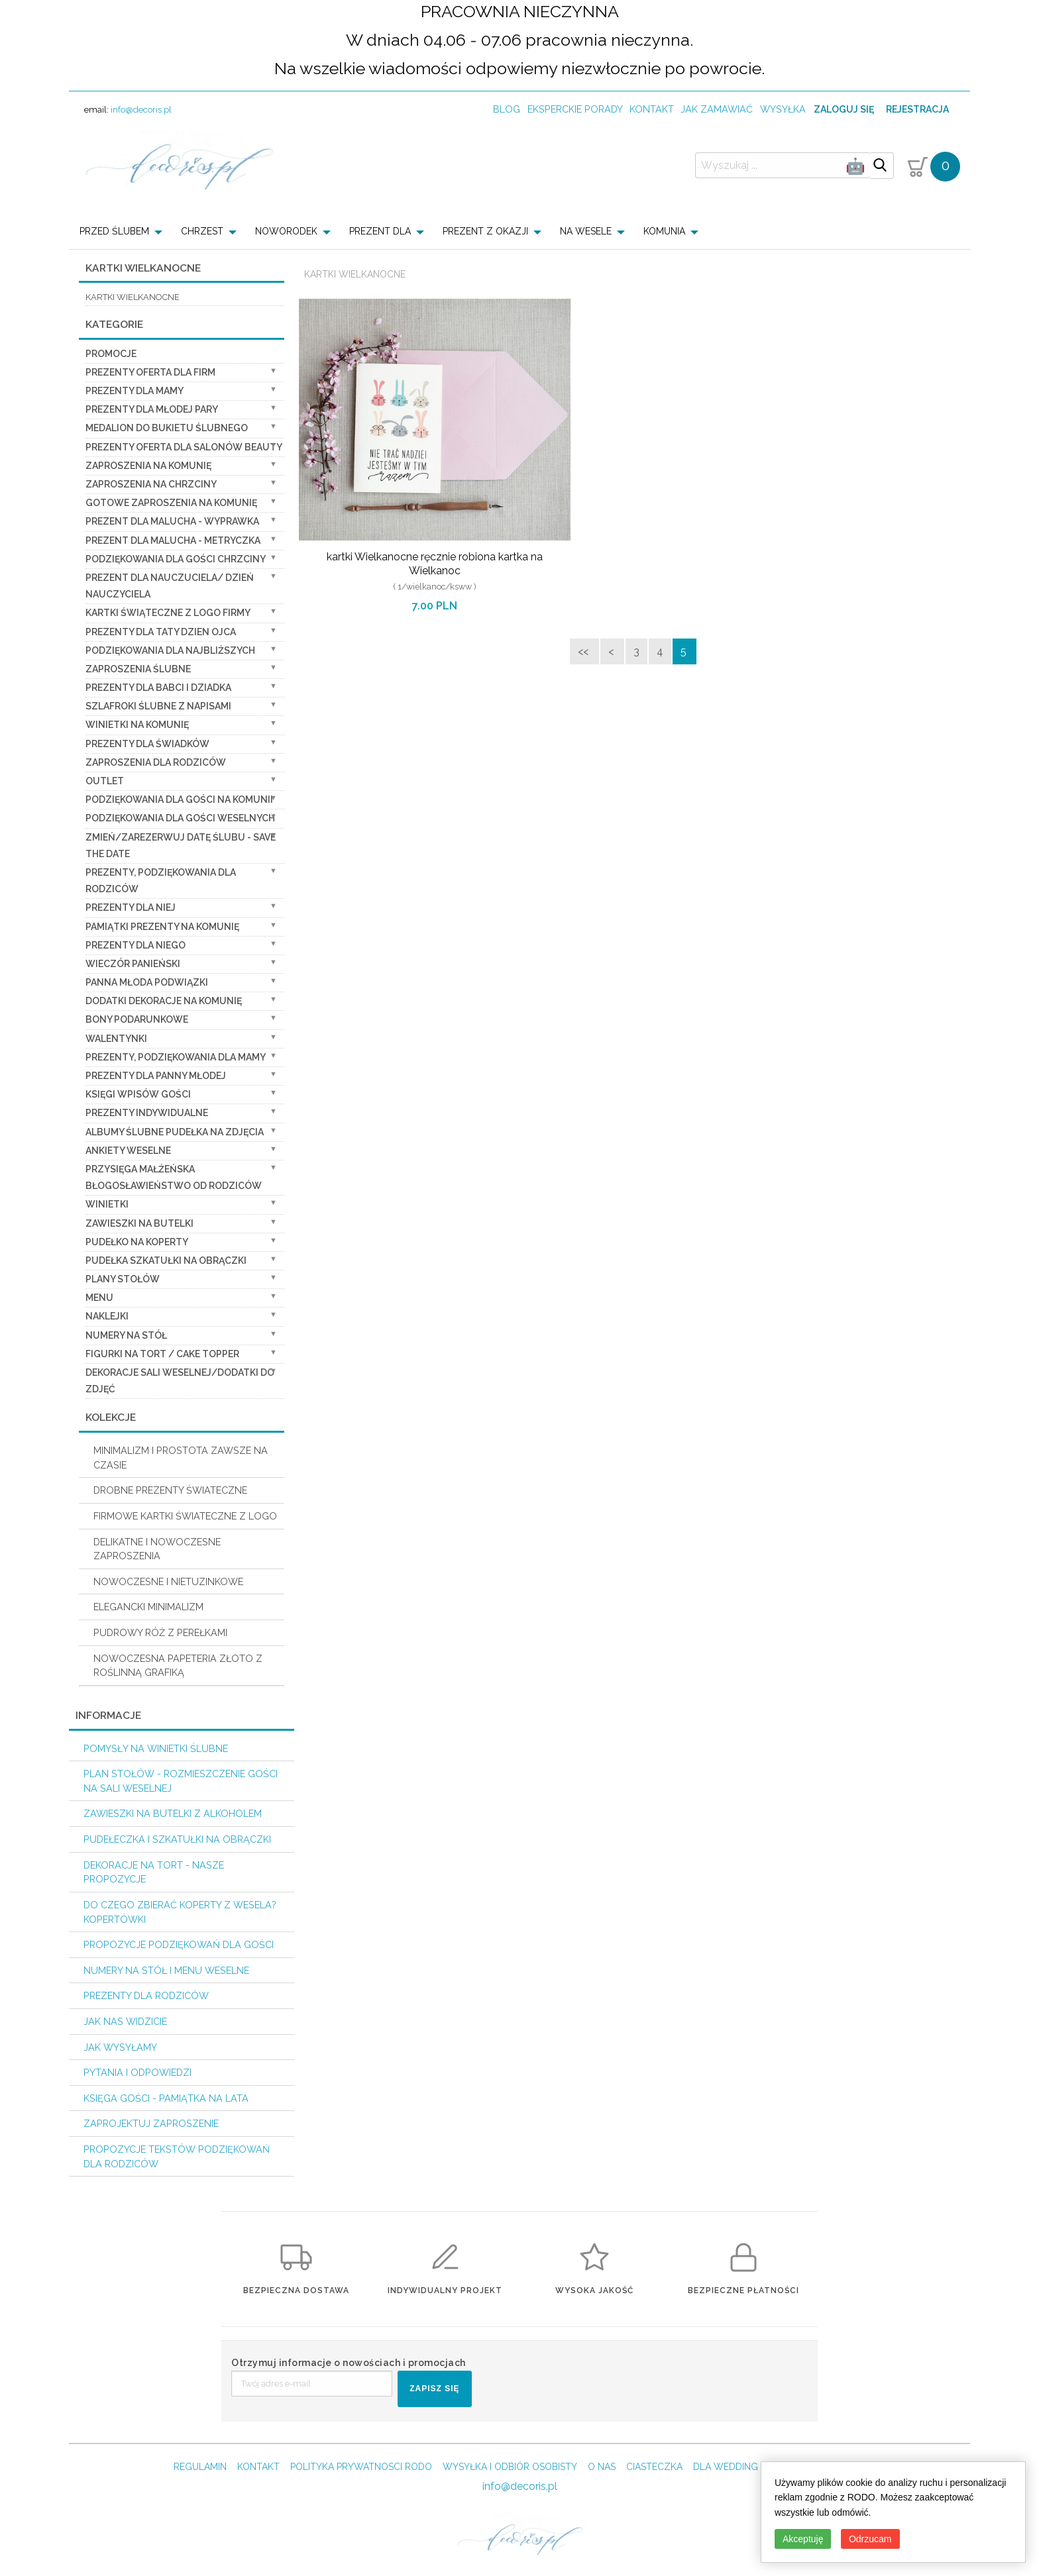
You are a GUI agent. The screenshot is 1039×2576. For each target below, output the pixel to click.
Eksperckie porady (575, 109)
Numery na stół (126, 1335)
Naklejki (107, 1316)
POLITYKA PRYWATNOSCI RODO (361, 2466)
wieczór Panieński (132, 963)
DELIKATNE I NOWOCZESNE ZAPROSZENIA (157, 1549)
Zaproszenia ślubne (138, 669)
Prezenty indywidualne (146, 1113)
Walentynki (116, 1038)
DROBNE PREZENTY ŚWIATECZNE (170, 1490)
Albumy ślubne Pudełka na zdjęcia (174, 1132)
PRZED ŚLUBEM (114, 231)
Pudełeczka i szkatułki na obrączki (177, 1839)
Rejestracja (917, 109)
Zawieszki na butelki (139, 1223)
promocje (111, 353)
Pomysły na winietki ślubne (155, 1748)
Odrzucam (870, 2539)
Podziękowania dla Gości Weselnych (180, 818)
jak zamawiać (717, 109)
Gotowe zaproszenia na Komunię (171, 502)
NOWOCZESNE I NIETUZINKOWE (168, 1581)
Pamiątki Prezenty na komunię (162, 926)
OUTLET (104, 781)
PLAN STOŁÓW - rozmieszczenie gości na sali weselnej (180, 1781)
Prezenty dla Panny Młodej (155, 1075)
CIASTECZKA (654, 2466)
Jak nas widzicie (125, 2021)
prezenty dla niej (130, 907)
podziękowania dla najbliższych (170, 650)
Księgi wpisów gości (138, 1094)
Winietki (107, 1204)
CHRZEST (202, 231)
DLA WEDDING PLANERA (747, 2466)
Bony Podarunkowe (136, 1019)
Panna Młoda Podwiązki (146, 982)
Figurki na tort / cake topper (162, 1354)
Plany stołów (122, 1279)
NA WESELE (586, 231)
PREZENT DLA (380, 231)
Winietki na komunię (137, 724)
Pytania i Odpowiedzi (137, 2072)
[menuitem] (125, 231)
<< (584, 651)
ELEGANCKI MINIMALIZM (148, 1606)
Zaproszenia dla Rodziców (155, 762)
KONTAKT (258, 2466)
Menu (99, 1297)
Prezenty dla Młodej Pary (151, 409)
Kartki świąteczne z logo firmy (167, 612)
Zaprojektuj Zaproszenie (151, 2123)
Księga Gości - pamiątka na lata (165, 2098)
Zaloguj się (844, 109)
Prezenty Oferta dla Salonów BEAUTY (183, 447)
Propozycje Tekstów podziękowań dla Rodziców (176, 2156)
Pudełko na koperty (136, 1242)
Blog (506, 109)
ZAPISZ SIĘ (434, 2388)
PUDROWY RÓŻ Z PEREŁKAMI (160, 1632)
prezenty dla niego (135, 945)
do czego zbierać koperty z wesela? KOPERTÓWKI (179, 1912)
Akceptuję (803, 2539)
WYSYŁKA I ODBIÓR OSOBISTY (510, 2466)
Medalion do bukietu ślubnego (166, 428)
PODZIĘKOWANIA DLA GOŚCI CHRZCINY (175, 559)
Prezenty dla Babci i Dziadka (158, 687)
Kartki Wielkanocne (355, 274)
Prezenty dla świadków (147, 744)
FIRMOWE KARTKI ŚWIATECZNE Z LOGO (185, 1515)
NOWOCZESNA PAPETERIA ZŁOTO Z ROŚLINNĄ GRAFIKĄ (177, 1665)
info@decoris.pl (141, 110)
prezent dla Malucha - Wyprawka (172, 521)
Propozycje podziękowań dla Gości (178, 1944)
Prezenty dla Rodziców (146, 1995)
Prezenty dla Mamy (134, 391)
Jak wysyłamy (120, 2047)
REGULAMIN (200, 2466)
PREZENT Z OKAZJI (485, 231)
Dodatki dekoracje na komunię (163, 1001)
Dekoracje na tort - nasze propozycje (153, 1872)
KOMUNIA (664, 231)
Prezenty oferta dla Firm (150, 372)
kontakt (651, 109)
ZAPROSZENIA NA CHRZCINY (151, 484)
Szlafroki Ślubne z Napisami (158, 706)
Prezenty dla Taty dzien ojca (160, 632)
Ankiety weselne (128, 1150)
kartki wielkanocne (132, 297)
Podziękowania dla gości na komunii (179, 799)
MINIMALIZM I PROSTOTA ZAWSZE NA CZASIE (180, 1457)
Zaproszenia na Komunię (148, 465)
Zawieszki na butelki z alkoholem (172, 1813)
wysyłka (783, 109)
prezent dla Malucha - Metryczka (172, 540)
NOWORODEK (286, 231)
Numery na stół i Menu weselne (166, 1970)
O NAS (602, 2466)
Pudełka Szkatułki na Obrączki (165, 1260)
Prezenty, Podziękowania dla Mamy (175, 1057)
